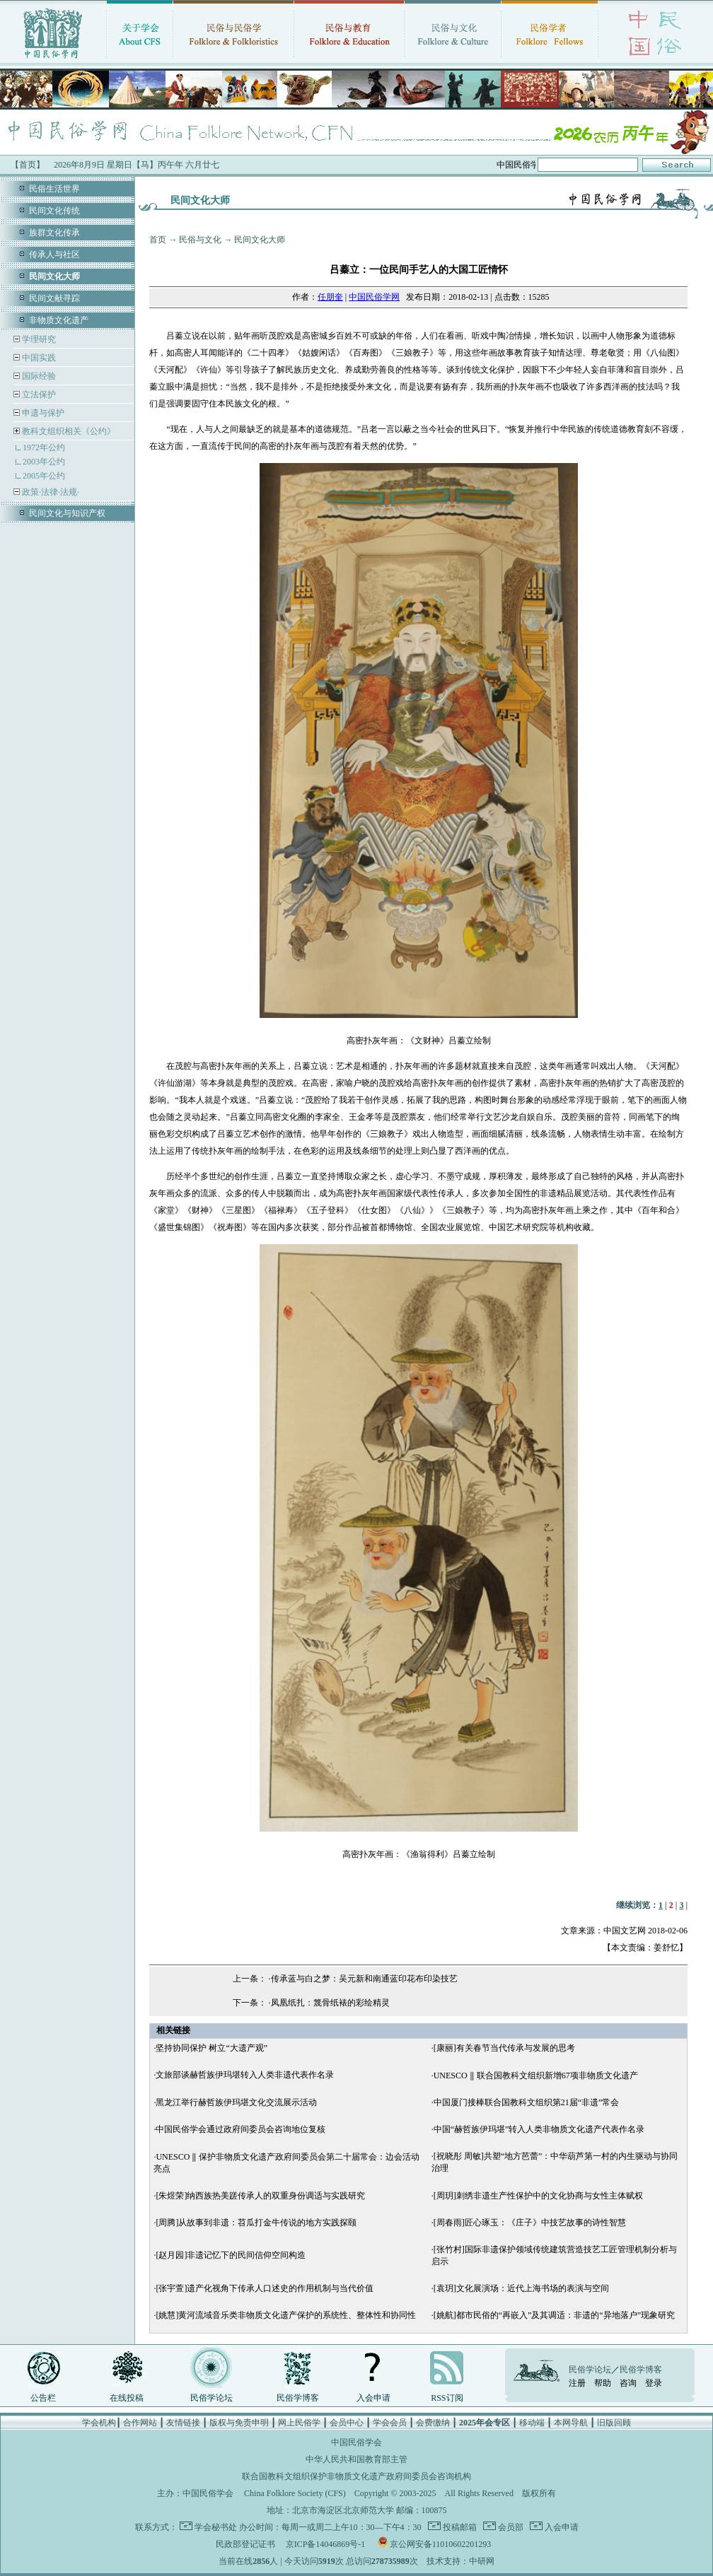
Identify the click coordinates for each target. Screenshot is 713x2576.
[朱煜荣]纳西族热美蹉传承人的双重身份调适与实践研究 (260, 2196)
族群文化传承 (54, 233)
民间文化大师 (259, 240)
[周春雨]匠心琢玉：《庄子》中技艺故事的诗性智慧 (530, 2222)
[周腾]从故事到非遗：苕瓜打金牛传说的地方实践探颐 (256, 2222)
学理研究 (38, 339)
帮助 (602, 2383)
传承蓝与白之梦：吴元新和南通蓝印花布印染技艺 (364, 1979)
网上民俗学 (299, 2423)
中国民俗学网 (374, 297)
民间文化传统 (54, 211)
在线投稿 (127, 2398)
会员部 (509, 2527)
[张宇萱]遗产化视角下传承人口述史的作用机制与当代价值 (264, 2288)
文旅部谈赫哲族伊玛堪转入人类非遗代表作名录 (245, 2075)
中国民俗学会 (207, 2493)
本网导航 (571, 2423)
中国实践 (38, 358)
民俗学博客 (298, 2398)
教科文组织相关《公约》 (68, 431)
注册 (577, 2383)
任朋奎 (330, 297)
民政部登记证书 (245, 2544)
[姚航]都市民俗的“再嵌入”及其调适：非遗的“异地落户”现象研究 (554, 2315)
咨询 (628, 2383)
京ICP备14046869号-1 (326, 2544)
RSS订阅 (447, 2398)
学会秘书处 (216, 2527)
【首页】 (28, 165)
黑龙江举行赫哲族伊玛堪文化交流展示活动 (236, 2102)
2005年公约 (44, 476)
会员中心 (347, 2423)
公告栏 (43, 2398)
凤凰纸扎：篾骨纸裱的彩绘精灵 (330, 2003)
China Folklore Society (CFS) (295, 2493)
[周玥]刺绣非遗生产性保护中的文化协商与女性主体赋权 (538, 2196)
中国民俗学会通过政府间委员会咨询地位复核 (240, 2129)
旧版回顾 (614, 2423)
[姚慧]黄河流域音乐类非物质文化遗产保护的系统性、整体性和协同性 (286, 2315)
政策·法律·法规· (49, 492)
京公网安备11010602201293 (441, 2544)
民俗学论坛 (211, 2398)
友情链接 (183, 2423)
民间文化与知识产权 (67, 513)
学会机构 (99, 2423)
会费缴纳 (433, 2423)
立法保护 (38, 394)
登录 (653, 2383)
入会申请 (373, 2398)
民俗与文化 (200, 240)
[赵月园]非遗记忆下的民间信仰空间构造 (231, 2255)
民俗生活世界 (54, 189)
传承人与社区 (54, 254)
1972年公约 (44, 447)
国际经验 (38, 376)
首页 (157, 240)
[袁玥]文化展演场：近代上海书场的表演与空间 (521, 2288)
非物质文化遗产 (58, 320)
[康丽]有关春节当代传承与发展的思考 (504, 2048)
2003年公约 (44, 462)
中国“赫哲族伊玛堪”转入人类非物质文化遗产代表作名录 (539, 2129)
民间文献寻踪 (54, 298)
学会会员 (390, 2423)
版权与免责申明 (239, 2423)
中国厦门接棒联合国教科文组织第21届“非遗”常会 (527, 2102)
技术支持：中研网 (460, 2561)
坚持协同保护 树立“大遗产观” (211, 2048)
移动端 (532, 2423)
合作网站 (140, 2423)
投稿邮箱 (459, 2527)
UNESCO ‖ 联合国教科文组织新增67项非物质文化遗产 (536, 2075)
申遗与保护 (42, 413)
